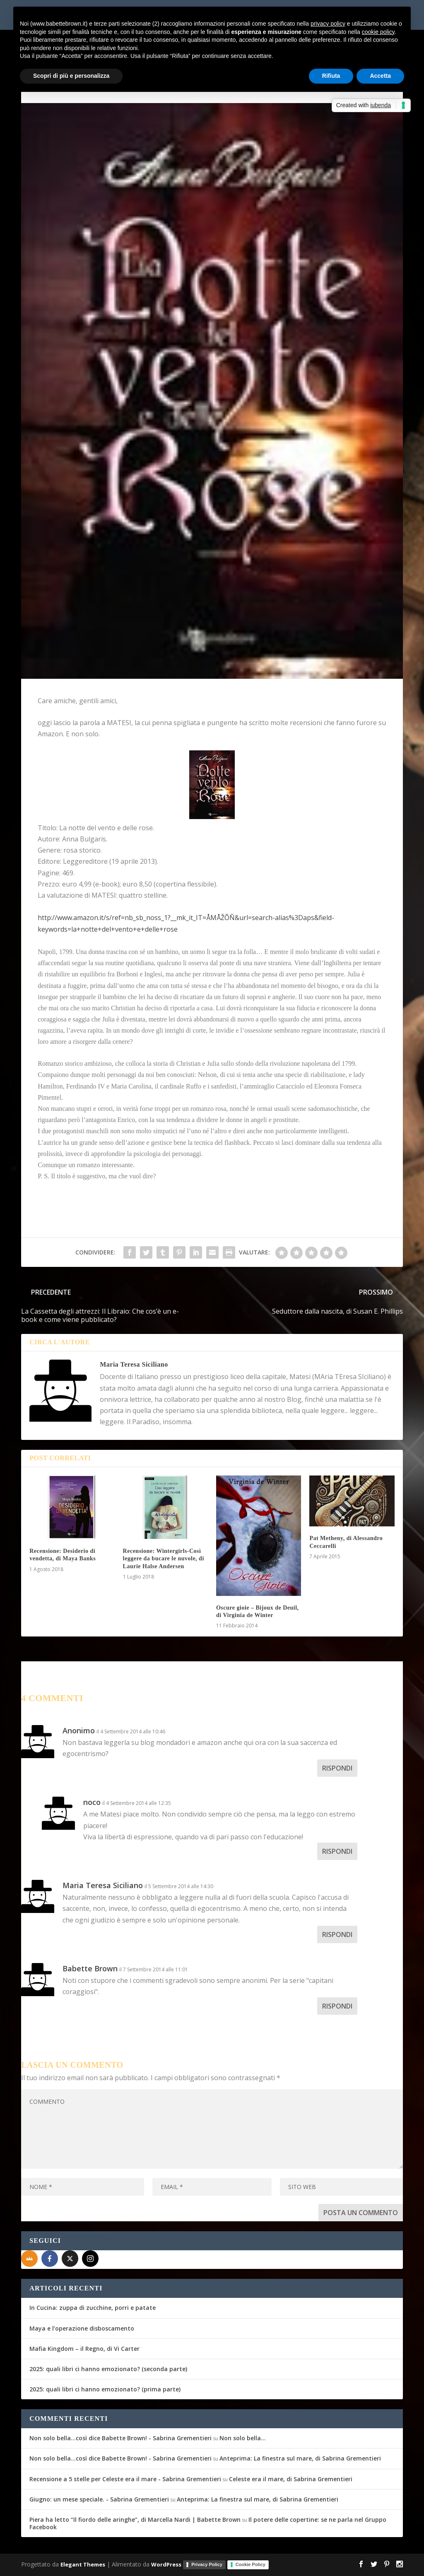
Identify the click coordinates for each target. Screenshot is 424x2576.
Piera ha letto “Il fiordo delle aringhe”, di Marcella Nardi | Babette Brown (135, 2519)
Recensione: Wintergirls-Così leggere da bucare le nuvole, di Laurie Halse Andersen (163, 1558)
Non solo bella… (242, 2438)
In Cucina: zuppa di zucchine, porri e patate (92, 2308)
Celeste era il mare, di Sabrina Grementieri (290, 2479)
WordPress (166, 2564)
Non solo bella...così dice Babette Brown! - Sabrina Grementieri (120, 2438)
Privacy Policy (206, 2564)
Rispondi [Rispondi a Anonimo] (337, 1768)
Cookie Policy (250, 2564)
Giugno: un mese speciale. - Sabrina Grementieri (99, 2499)
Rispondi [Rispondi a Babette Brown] (337, 2006)
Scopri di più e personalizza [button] (71, 75)
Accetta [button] (380, 75)
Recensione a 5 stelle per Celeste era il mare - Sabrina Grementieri (125, 2479)
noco (92, 1802)
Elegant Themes (82, 2564)
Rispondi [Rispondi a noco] (337, 1851)
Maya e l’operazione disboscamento (81, 2328)
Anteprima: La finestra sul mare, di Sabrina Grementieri (300, 2458)
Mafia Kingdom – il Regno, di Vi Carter (84, 2349)
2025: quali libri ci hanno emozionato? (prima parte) (105, 2389)
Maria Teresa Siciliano (134, 1364)
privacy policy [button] (328, 23)
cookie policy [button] (378, 32)
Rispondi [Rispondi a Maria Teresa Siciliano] (337, 1934)
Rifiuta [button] (331, 75)
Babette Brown (90, 1968)
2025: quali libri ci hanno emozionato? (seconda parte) (108, 2369)
